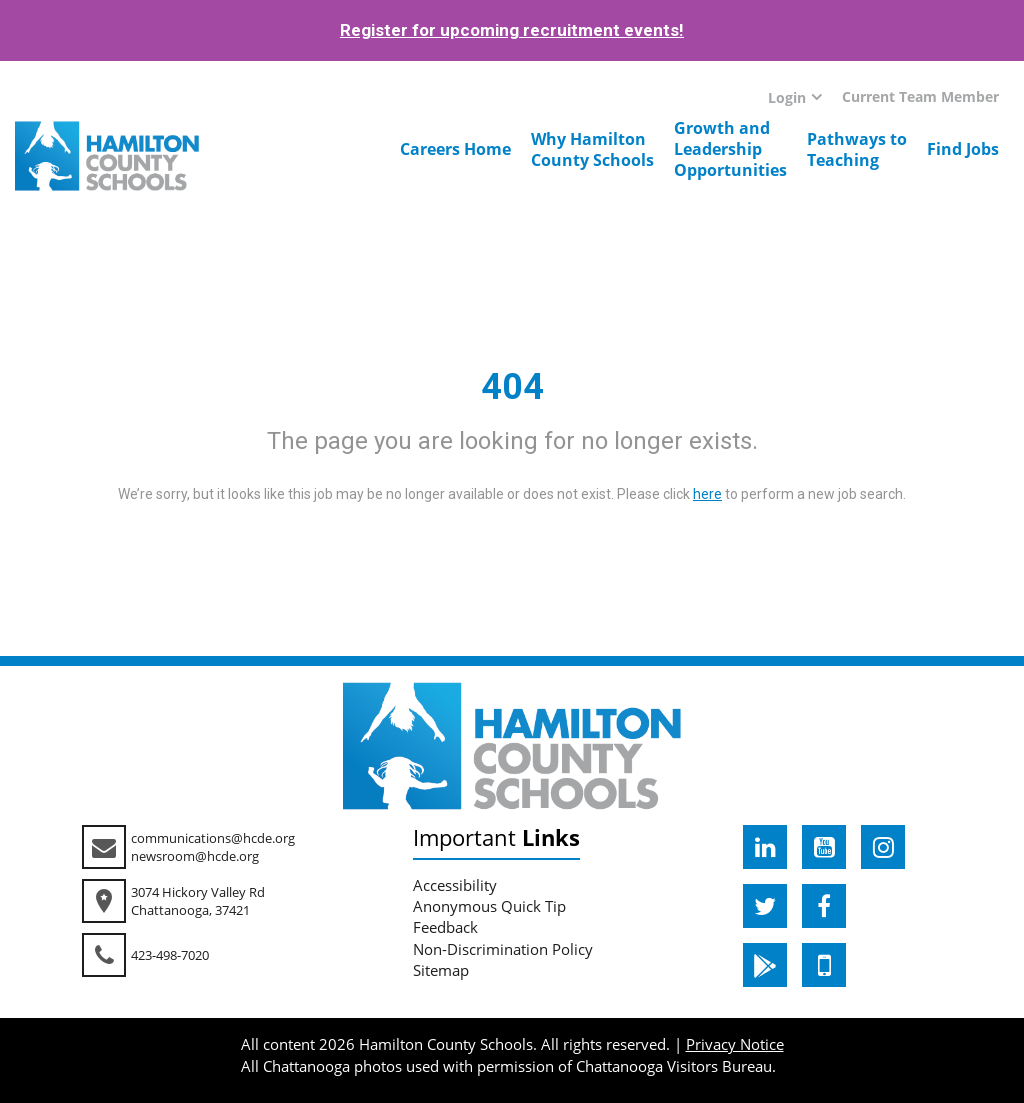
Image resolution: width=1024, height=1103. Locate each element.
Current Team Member (920, 96)
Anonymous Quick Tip (489, 906)
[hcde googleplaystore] (765, 965)
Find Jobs (963, 149)
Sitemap (441, 970)
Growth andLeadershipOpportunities (730, 149)
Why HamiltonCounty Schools (592, 149)
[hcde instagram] (883, 847)
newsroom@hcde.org (195, 856)
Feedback (445, 927)
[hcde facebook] (824, 906)
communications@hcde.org (213, 838)
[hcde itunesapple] (824, 965)
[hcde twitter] (765, 906)
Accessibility (455, 885)
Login (787, 97)
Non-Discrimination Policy (503, 949)
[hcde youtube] (824, 847)
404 (512, 387)
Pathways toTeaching (857, 149)
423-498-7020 (170, 955)
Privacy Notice (735, 1044)
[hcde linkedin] (765, 847)
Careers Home (455, 149)
